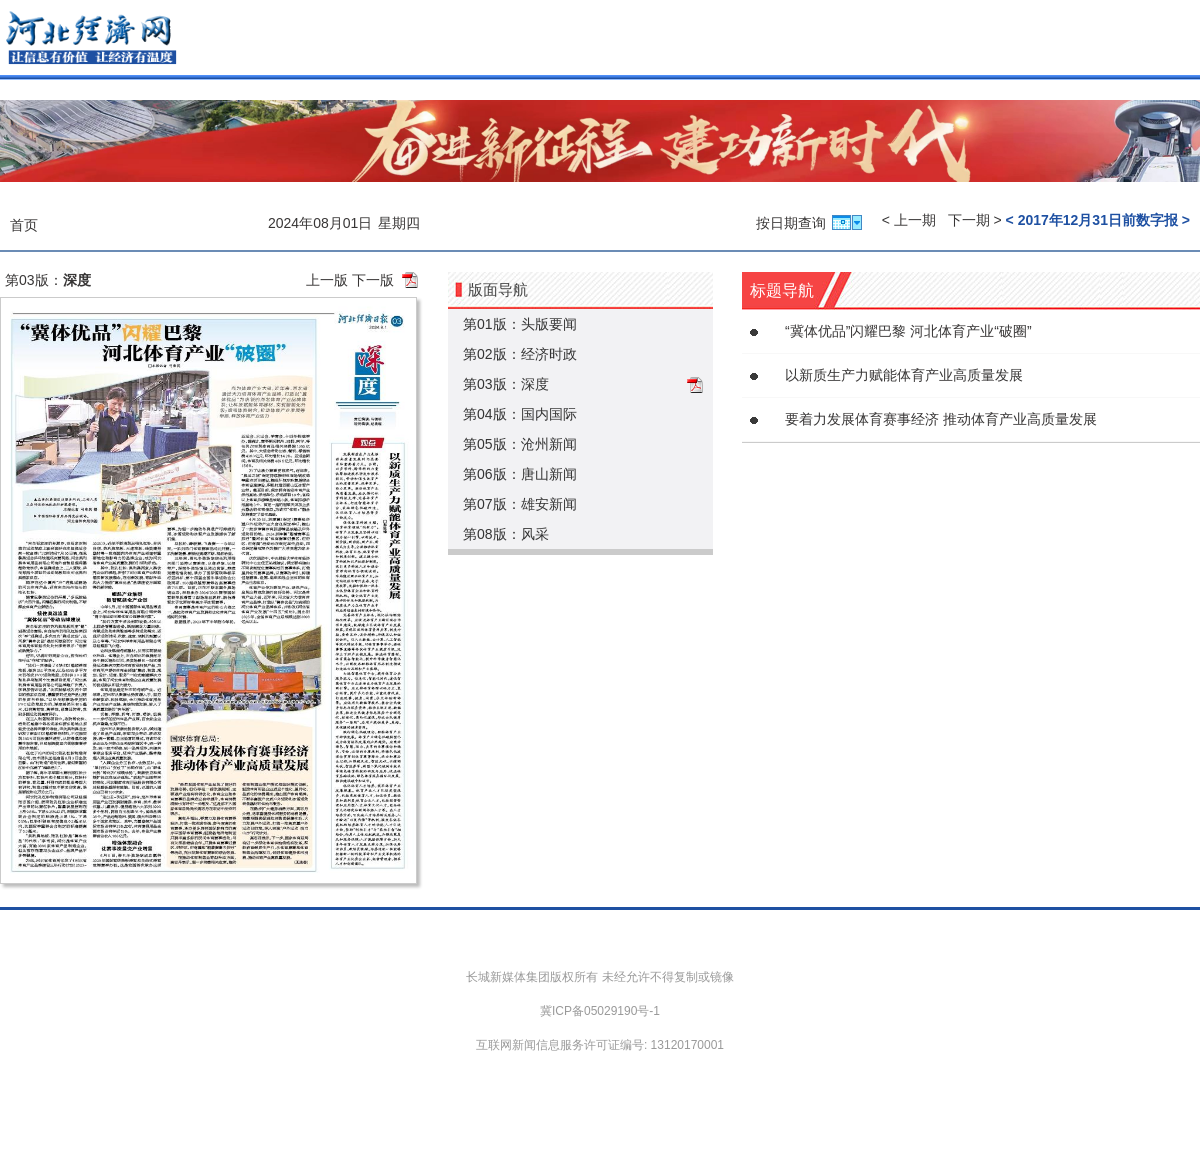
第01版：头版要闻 (520, 324)
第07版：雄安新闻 (520, 504)
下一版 (373, 280)
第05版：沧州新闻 (520, 444)
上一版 (327, 280)
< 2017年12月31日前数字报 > (1098, 220)
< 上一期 (909, 220)
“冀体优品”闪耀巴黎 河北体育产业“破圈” (908, 331)
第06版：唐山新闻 (520, 474)
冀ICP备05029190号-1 (600, 1011)
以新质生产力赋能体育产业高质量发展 (904, 375)
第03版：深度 (506, 384)
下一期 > (975, 220)
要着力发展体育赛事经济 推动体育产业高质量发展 (941, 419)
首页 (24, 225)
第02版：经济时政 (520, 354)
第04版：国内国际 (520, 414)
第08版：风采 (506, 534)
